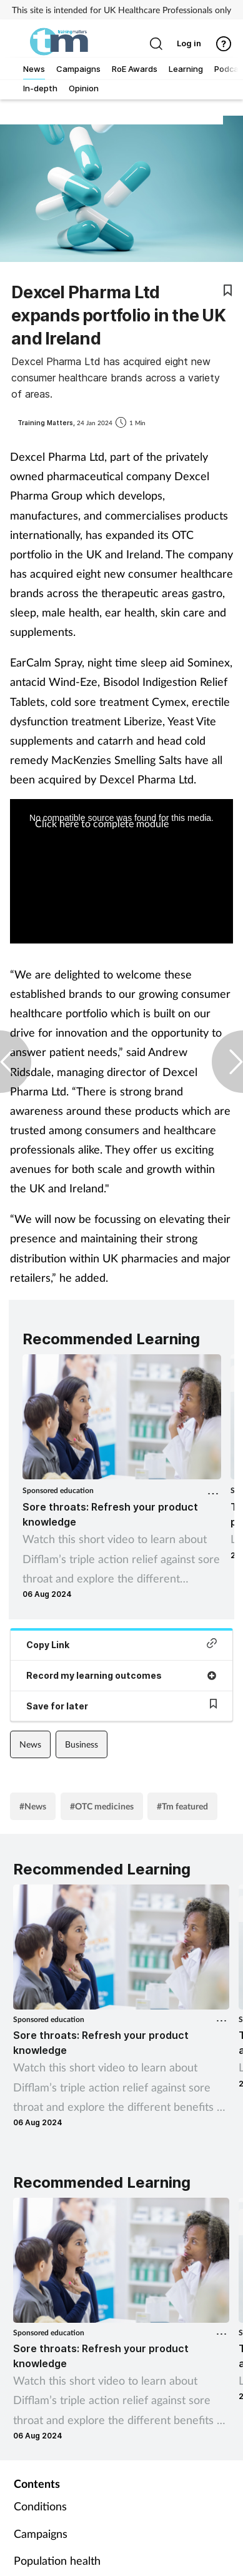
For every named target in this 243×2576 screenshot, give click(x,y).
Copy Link (121, 1644)
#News (32, 1806)
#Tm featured (182, 1806)
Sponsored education (58, 1490)
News (30, 1744)
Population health (57, 2560)
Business (81, 1744)
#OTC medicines (102, 1806)
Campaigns (40, 2533)
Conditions (40, 2506)
